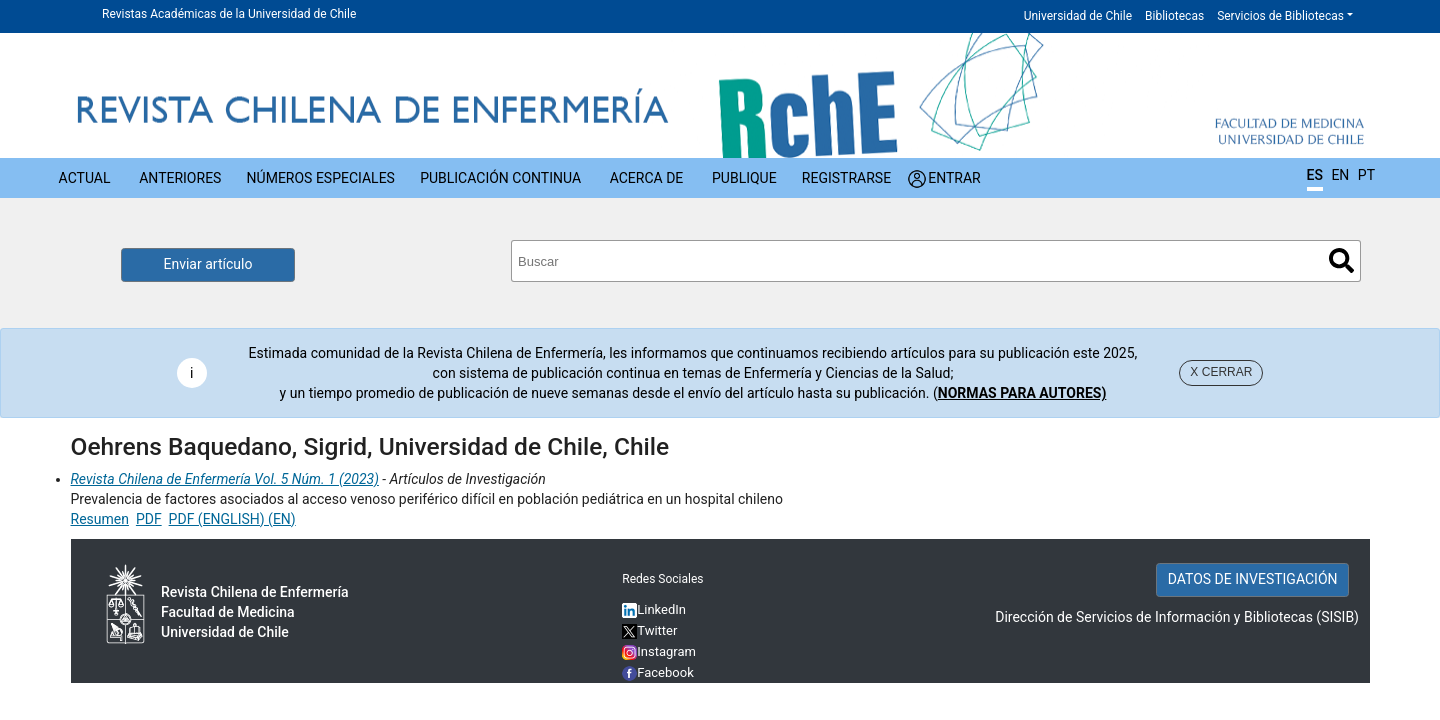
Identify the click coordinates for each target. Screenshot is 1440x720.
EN (1340, 175)
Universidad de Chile (1078, 16)
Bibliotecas (1174, 16)
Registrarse (846, 178)
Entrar (954, 178)
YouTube (662, 693)
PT (1366, 175)
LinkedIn (661, 609)
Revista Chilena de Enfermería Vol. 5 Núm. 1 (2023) (225, 479)
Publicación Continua (500, 178)
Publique (744, 178)
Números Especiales (321, 178)
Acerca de (647, 178)
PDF (149, 519)
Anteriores (180, 178)
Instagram (659, 651)
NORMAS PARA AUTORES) (1022, 393)
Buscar (1341, 260)
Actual (85, 178)
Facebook (665, 672)
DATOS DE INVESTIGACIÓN (1253, 579)
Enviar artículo (208, 264)
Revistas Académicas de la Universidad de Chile (229, 14)
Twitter (649, 630)
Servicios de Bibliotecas (1280, 16)
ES (1315, 175)
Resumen (100, 519)
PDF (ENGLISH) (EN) (232, 519)
